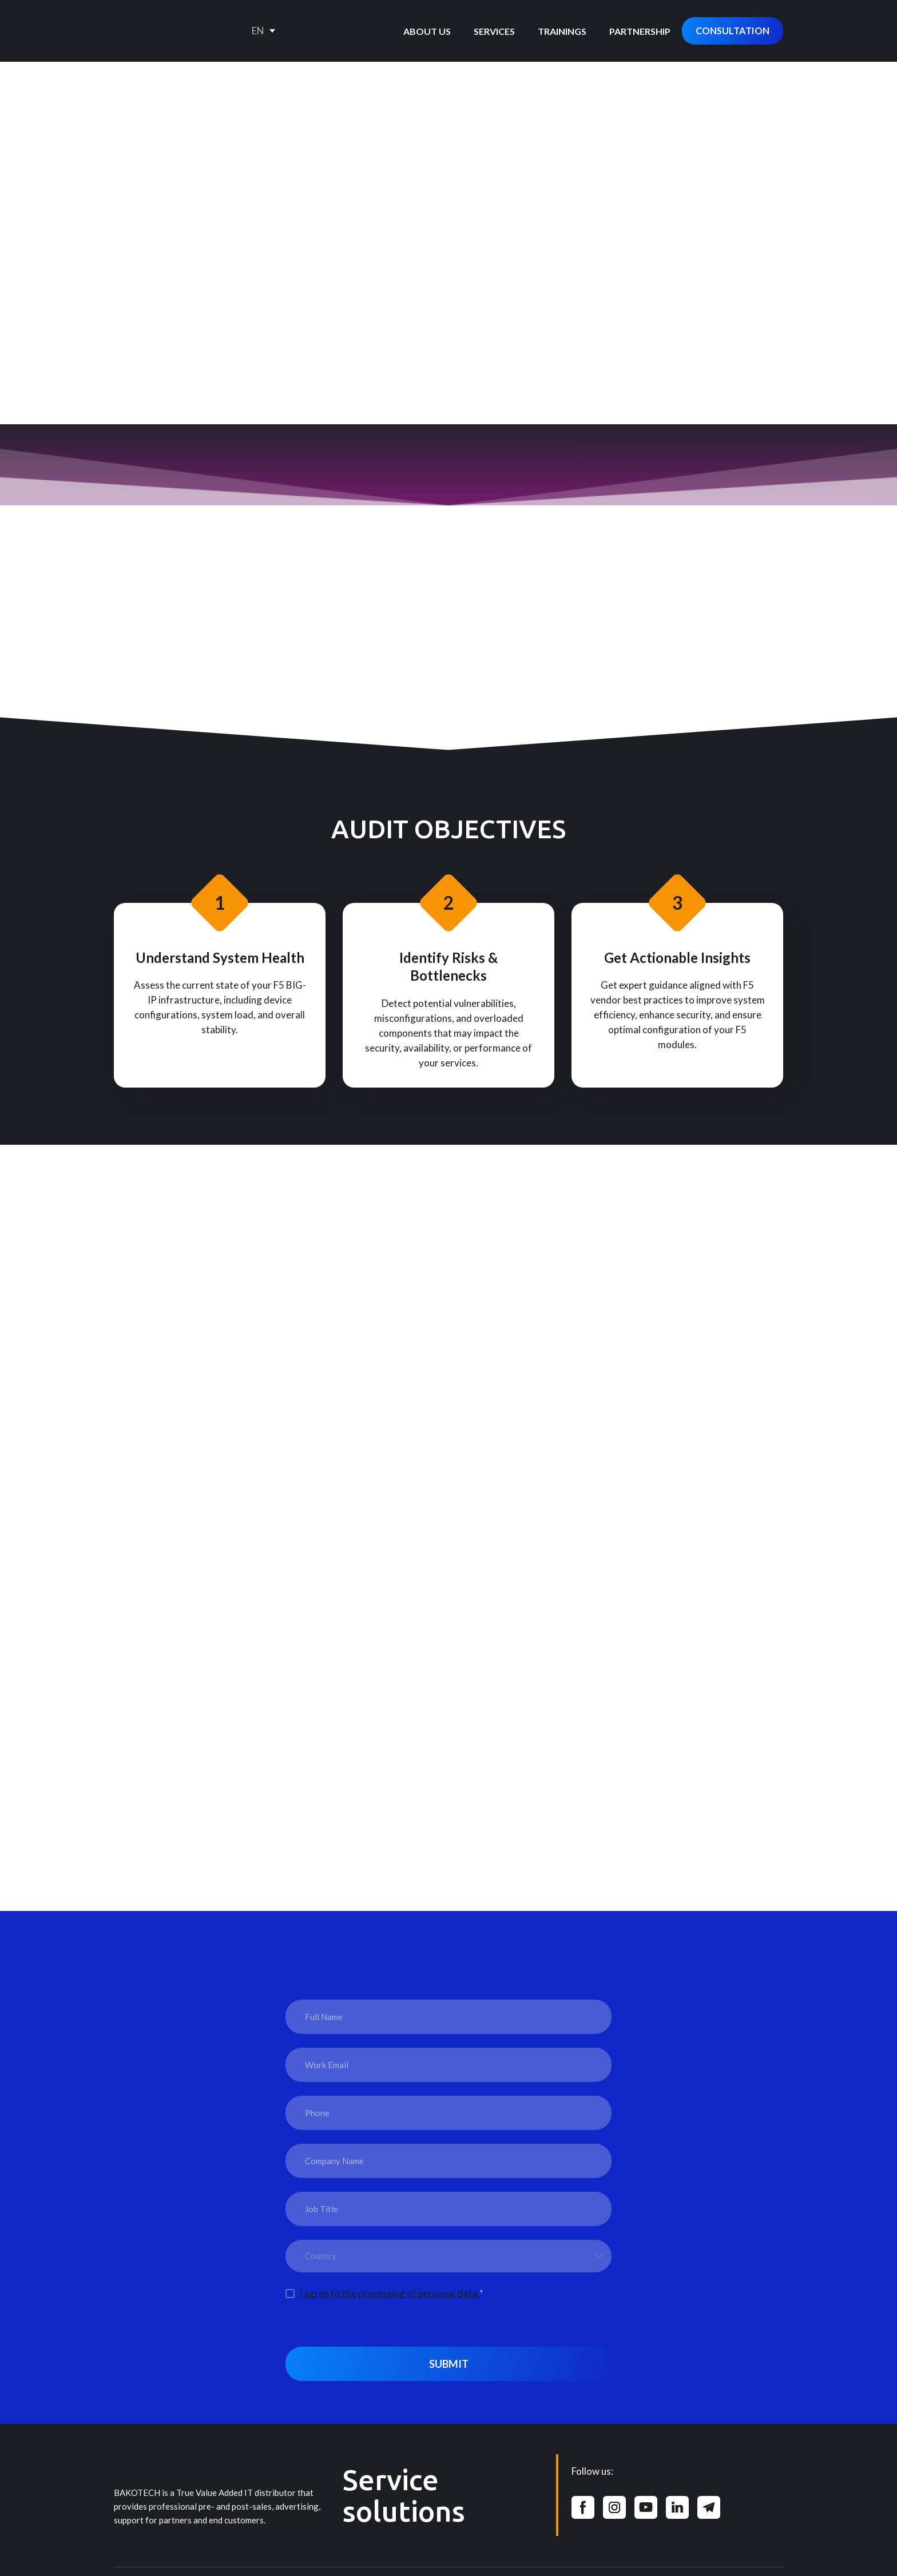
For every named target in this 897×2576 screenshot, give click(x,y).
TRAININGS (562, 31)
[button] (732, 31)
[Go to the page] (162, 31)
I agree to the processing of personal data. (389, 2293)
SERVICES (494, 31)
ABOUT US (427, 31)
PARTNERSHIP (639, 31)
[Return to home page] (157, 2454)
